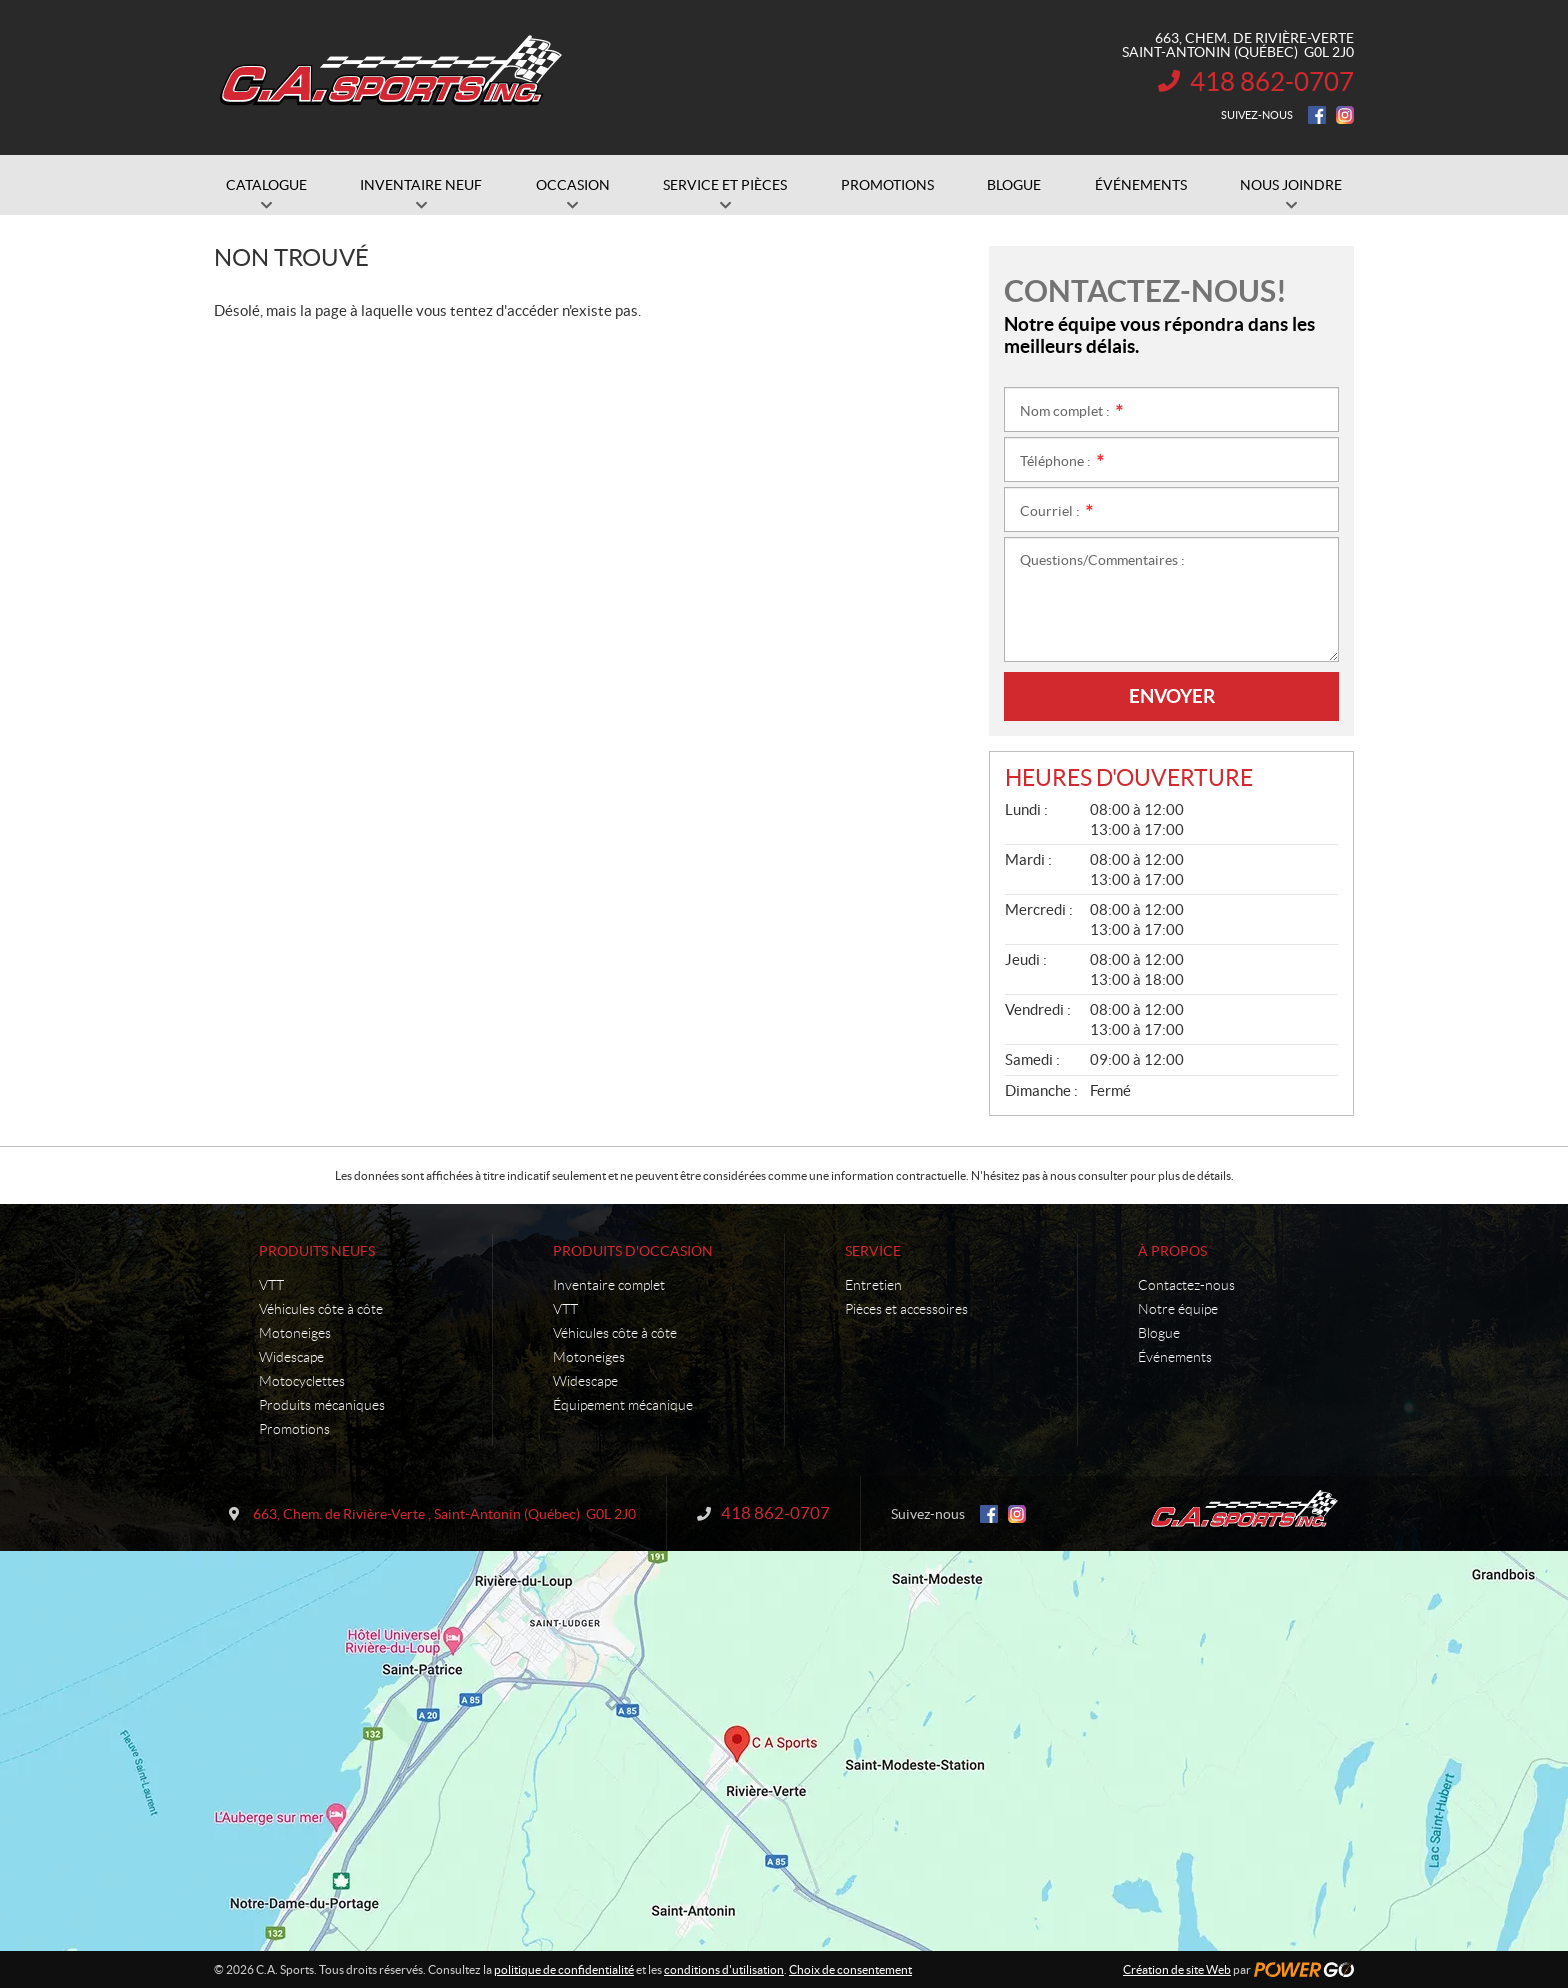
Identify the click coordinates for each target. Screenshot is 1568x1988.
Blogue (1159, 1333)
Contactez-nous (1186, 1285)
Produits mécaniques (322, 1405)
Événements (1175, 1357)
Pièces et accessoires (906, 1309)
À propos (1172, 1251)
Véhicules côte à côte (321, 1309)
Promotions (294, 1429)
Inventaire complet (609, 1285)
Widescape (291, 1357)
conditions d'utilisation (724, 1969)
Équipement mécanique (623, 1405)
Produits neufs (317, 1251)
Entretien (873, 1285)
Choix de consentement (850, 1969)
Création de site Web (1177, 1969)
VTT (271, 1285)
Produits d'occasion (633, 1251)
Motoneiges (295, 1333)
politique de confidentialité (564, 1969)
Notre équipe (1178, 1309)
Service (873, 1251)
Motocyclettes (302, 1381)
